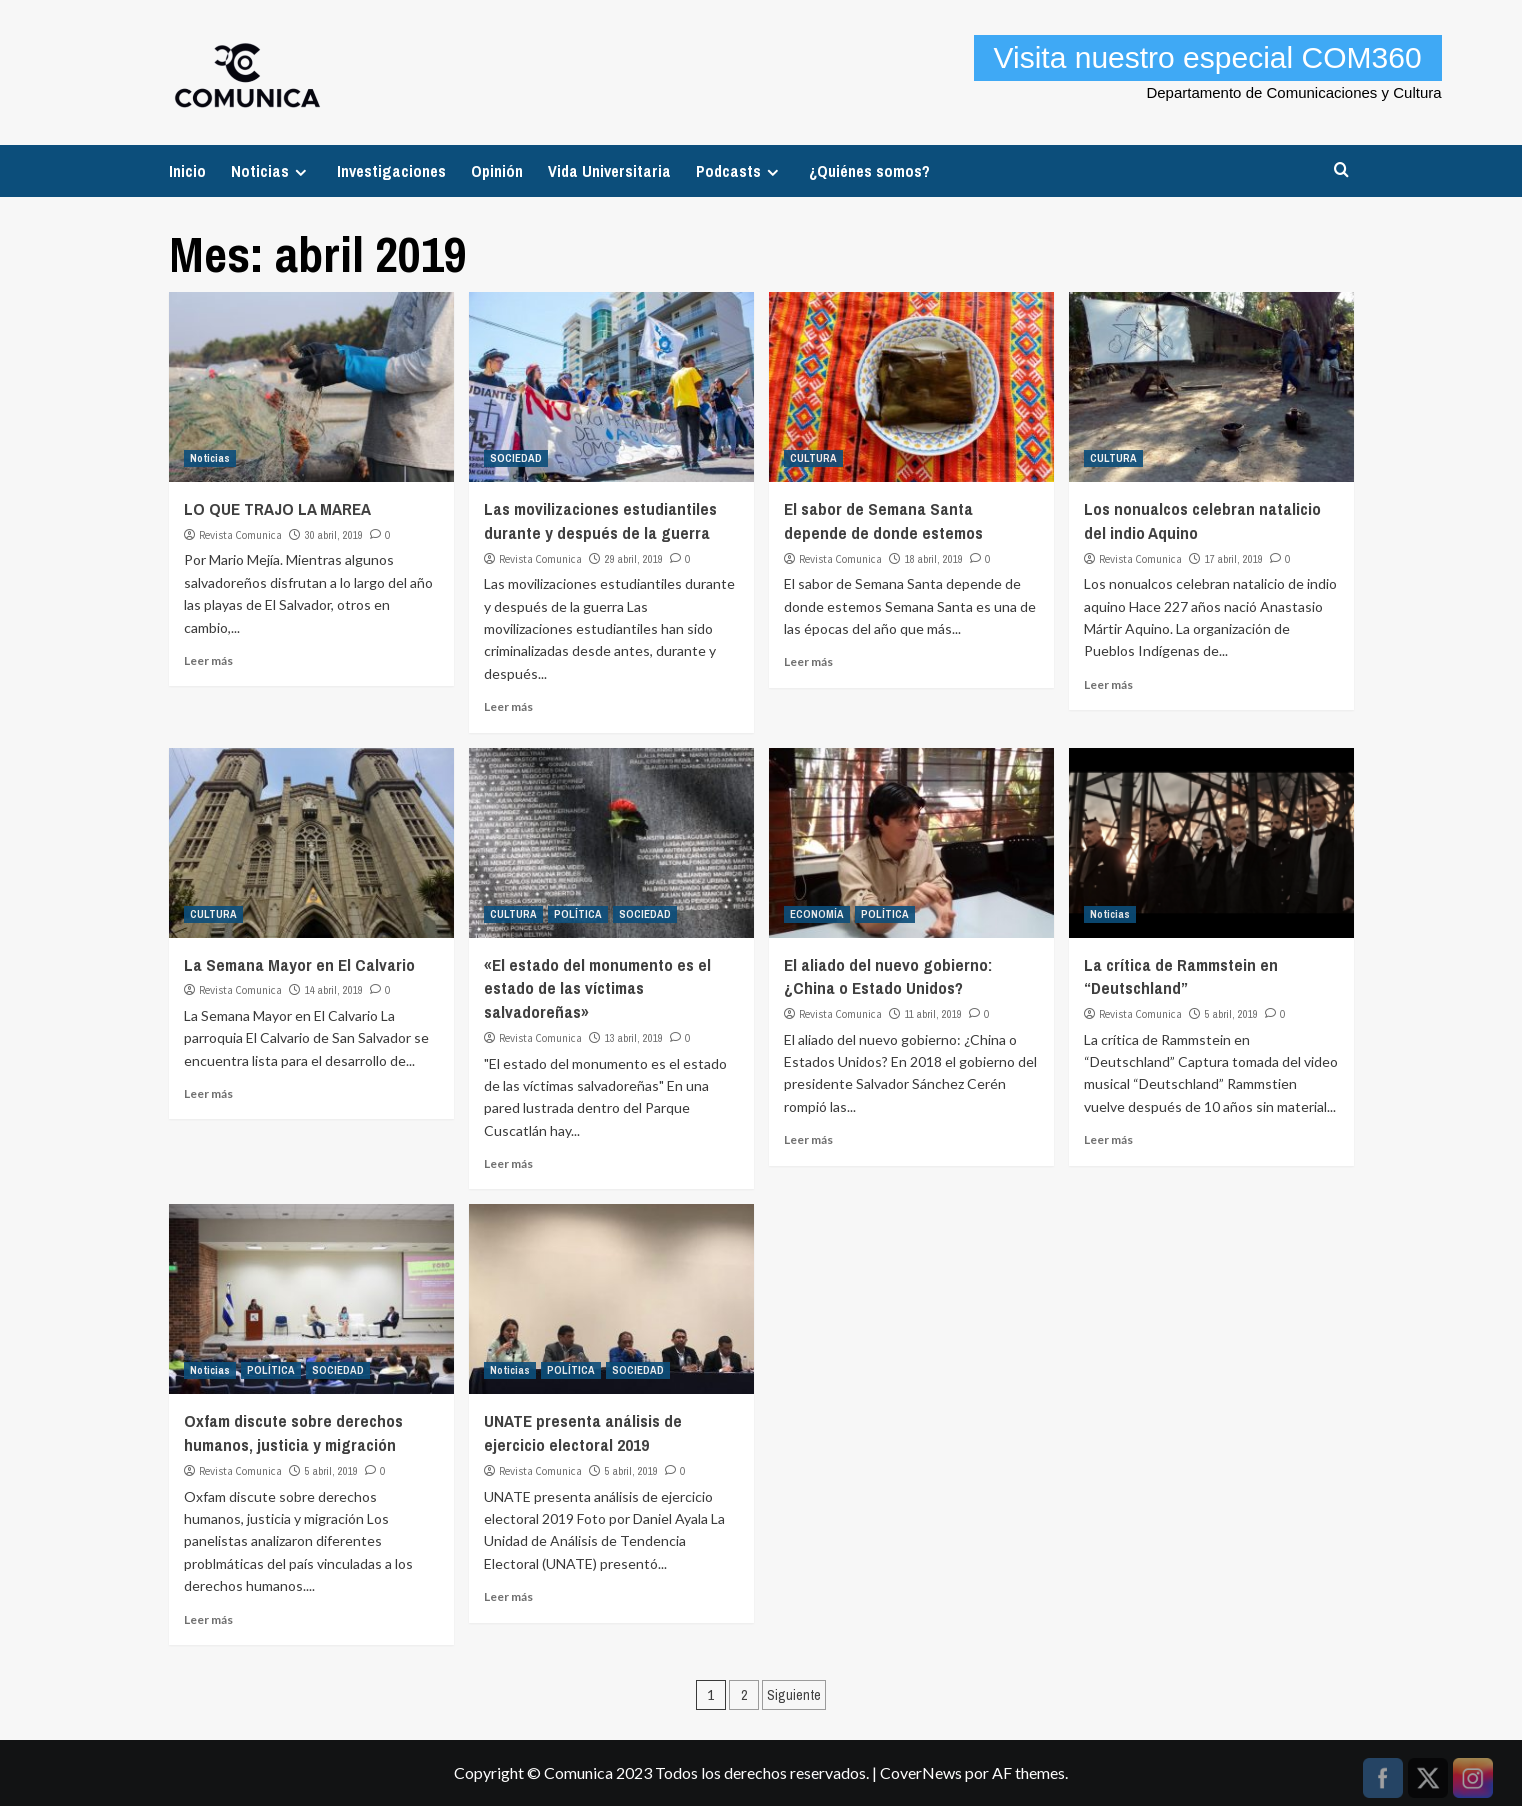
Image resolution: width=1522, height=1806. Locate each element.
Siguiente (794, 1695)
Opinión (497, 171)
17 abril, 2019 (1234, 559)
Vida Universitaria (609, 171)
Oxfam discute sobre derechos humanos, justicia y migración (293, 1432)
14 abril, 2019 (334, 990)
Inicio (187, 171)
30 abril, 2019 (334, 535)
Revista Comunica (240, 535)
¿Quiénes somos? (869, 171)
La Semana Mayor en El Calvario (299, 964)
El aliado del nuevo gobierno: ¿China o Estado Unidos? (888, 976)
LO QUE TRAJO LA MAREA (277, 508)
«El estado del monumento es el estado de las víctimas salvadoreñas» (597, 988)
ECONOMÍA (817, 914)
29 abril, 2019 (634, 559)
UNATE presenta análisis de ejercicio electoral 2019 (583, 1432)
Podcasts (740, 171)
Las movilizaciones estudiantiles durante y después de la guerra (600, 520)
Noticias (271, 171)
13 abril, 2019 (634, 1038)
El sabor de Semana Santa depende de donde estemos (883, 520)
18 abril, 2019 (934, 559)
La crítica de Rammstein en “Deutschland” (1181, 976)
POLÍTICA (578, 914)
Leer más (208, 660)
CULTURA (813, 458)
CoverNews (921, 1772)
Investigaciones (391, 171)
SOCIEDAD (516, 458)
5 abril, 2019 (1231, 1014)
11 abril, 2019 (933, 1014)
